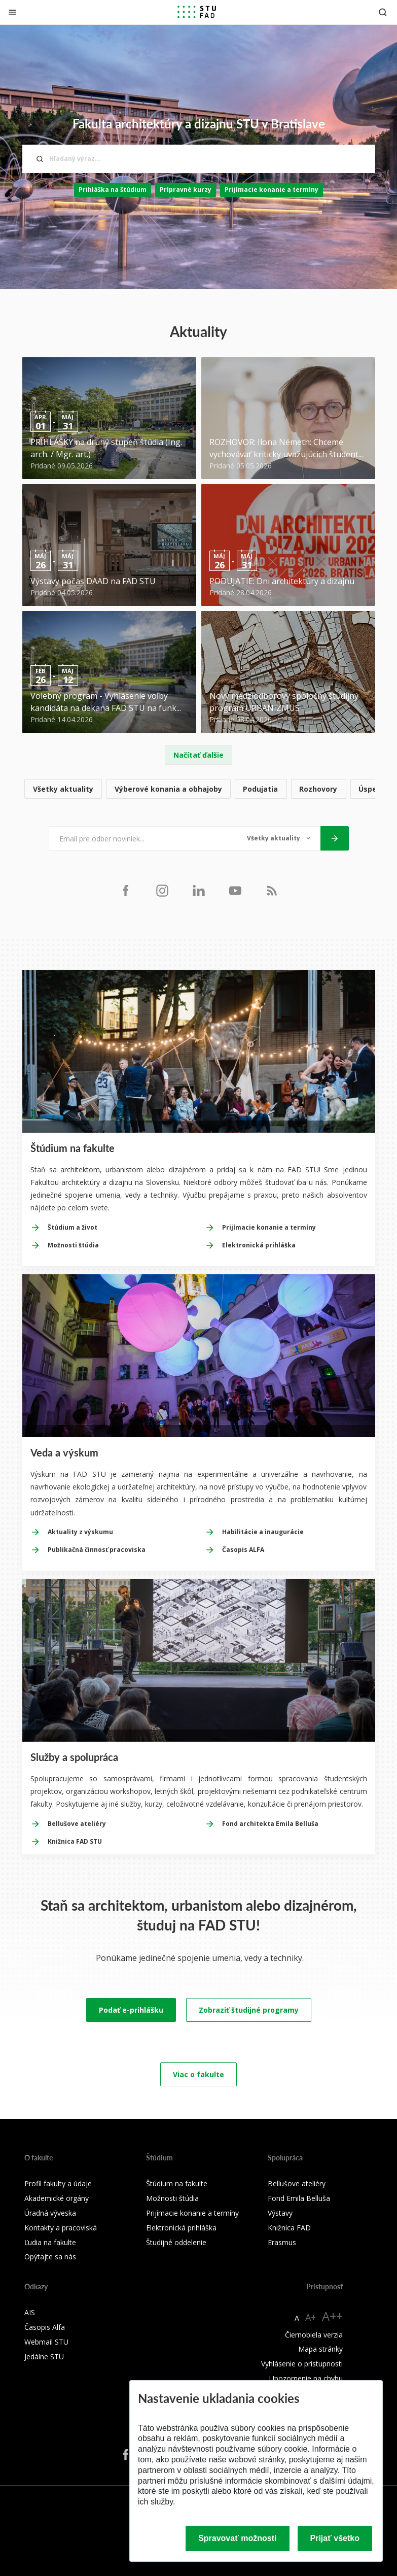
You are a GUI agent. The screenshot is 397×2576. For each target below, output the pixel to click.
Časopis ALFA (243, 1549)
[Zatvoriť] (12, 12)
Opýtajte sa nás (50, 2256)
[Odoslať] (334, 838)
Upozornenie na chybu (306, 2378)
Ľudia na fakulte (50, 2242)
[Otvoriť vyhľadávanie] (383, 12)
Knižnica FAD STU (75, 1841)
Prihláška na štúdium (113, 189)
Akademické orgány (56, 2198)
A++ (332, 2316)
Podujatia (260, 789)
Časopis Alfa (44, 2327)
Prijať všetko (335, 2538)
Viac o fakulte (198, 2074)
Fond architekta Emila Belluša (270, 1823)
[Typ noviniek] (278, 838)
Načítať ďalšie (198, 755)
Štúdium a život (72, 1227)
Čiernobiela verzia (314, 2335)
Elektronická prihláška (259, 1245)
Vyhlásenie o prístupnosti (302, 2363)
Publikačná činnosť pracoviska (97, 1549)
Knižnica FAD (289, 2227)
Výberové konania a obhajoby (168, 789)
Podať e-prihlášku (131, 2010)
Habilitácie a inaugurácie (263, 1532)
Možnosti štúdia (73, 1245)
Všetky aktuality (63, 789)
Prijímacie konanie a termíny (271, 189)
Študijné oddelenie (176, 2242)
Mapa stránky (320, 2349)
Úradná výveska (50, 2213)
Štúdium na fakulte (176, 2183)
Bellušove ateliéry (77, 1823)
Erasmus (282, 2242)
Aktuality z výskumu (80, 1532)
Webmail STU (46, 2342)
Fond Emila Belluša (299, 2198)
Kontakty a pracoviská (60, 2227)
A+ (310, 2317)
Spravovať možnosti (237, 2538)
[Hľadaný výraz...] (198, 159)
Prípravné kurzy (185, 189)
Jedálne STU (44, 2356)
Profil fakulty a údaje (58, 2183)
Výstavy (280, 2213)
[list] (198, 789)
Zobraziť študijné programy (249, 2010)
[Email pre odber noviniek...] (143, 838)
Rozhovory (318, 789)
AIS (29, 2312)
